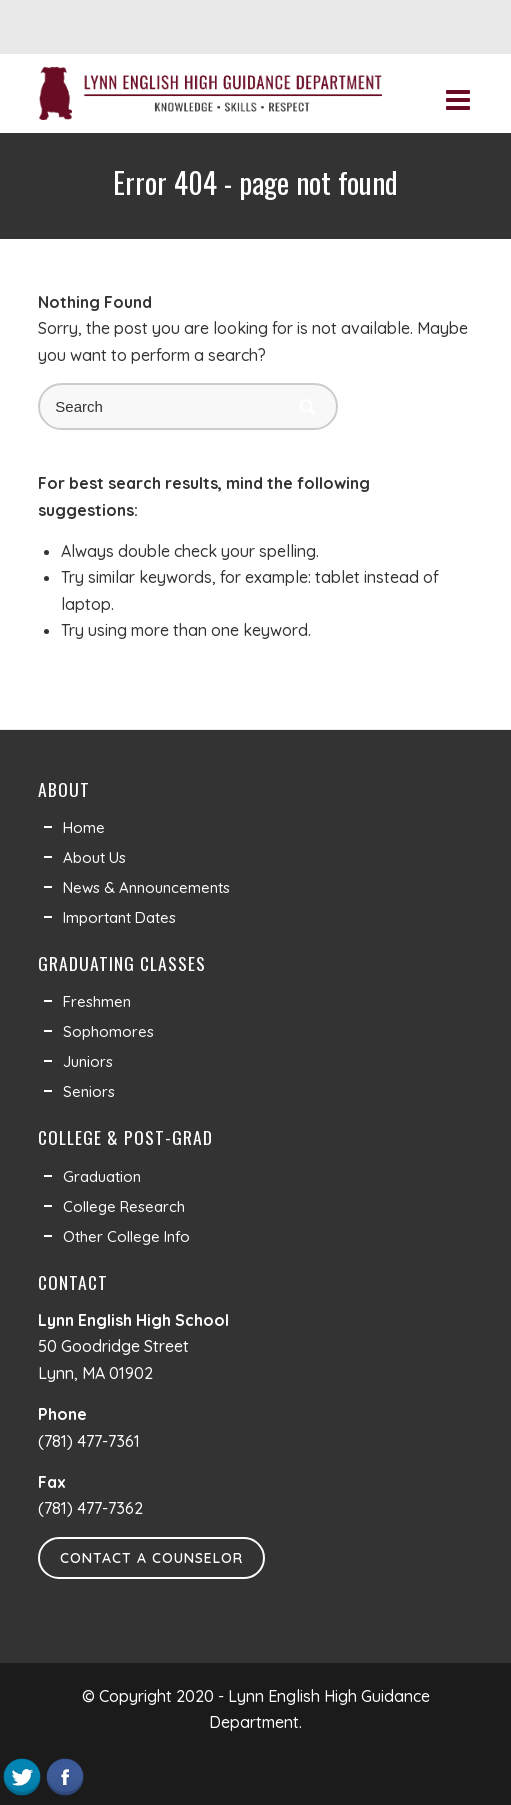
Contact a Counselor (151, 1558)
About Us (94, 857)
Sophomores (108, 1031)
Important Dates (119, 917)
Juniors (88, 1061)
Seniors (89, 1091)
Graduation (102, 1176)
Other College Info (126, 1236)
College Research (124, 1206)
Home (84, 827)
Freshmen (97, 1001)
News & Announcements (146, 887)
